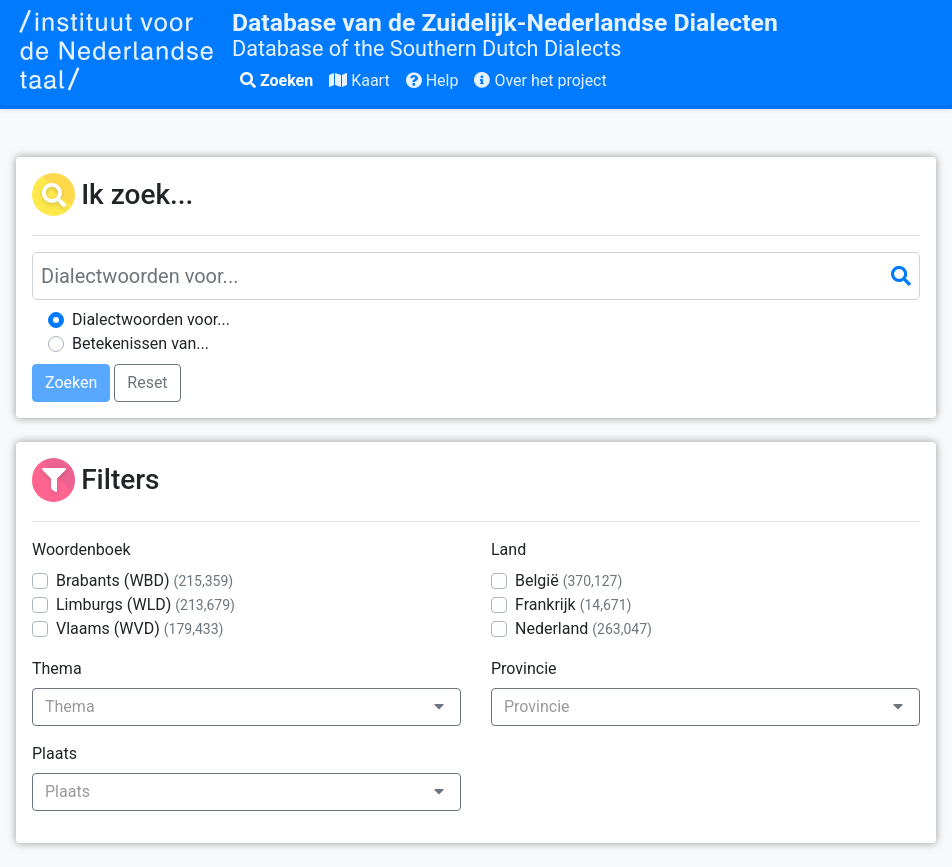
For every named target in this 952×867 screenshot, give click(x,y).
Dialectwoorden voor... (151, 319)
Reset (147, 382)
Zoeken (276, 80)
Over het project (540, 80)
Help (432, 80)
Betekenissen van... (140, 343)
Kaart (359, 80)
